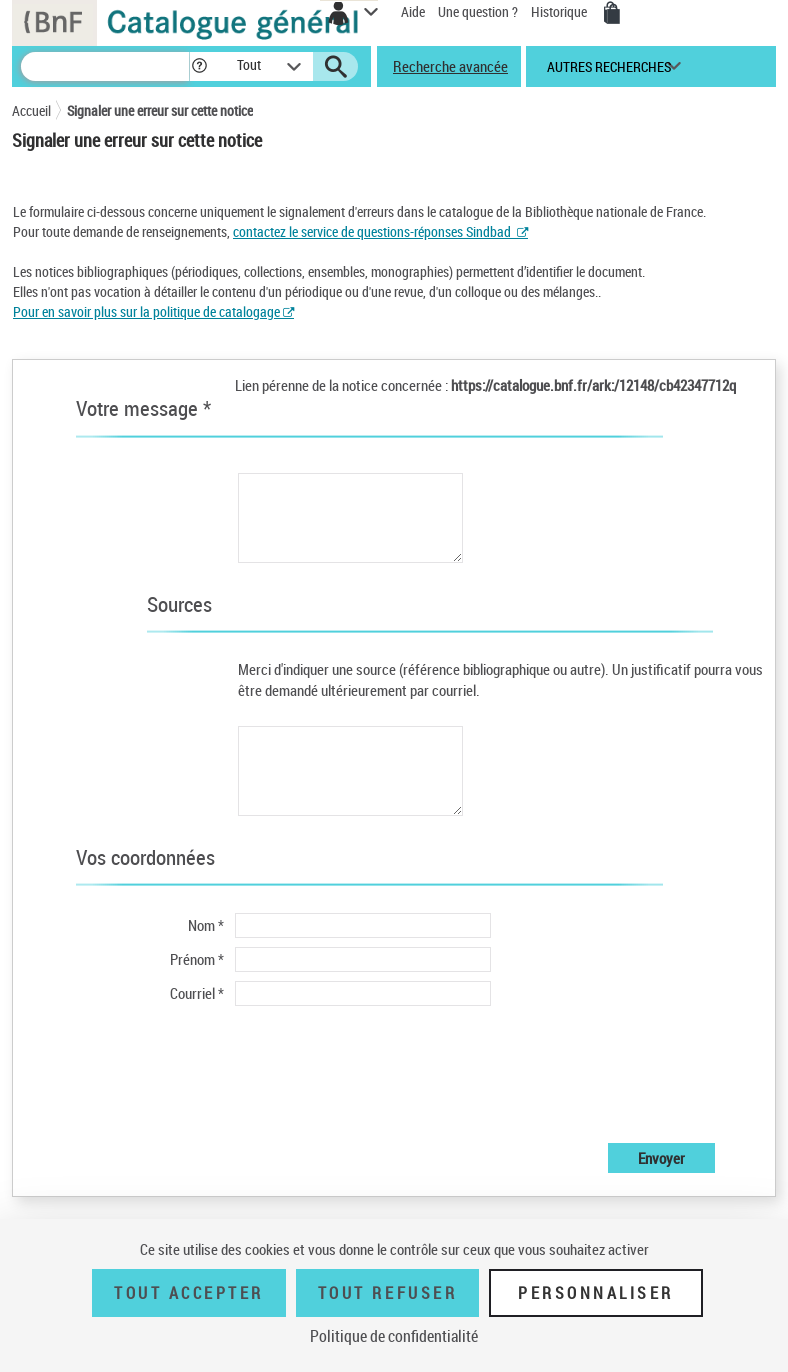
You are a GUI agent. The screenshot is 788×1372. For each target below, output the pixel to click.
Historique (560, 11)
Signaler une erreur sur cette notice (160, 110)
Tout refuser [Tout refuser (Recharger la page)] (387, 1293)
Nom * (206, 925)
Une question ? (478, 11)
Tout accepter (189, 1293)
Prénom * (197, 959)
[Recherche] (105, 66)
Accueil (31, 110)
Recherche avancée (450, 66)
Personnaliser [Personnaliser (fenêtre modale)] (596, 1293)
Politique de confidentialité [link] (394, 1336)
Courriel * (197, 993)
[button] (199, 66)
